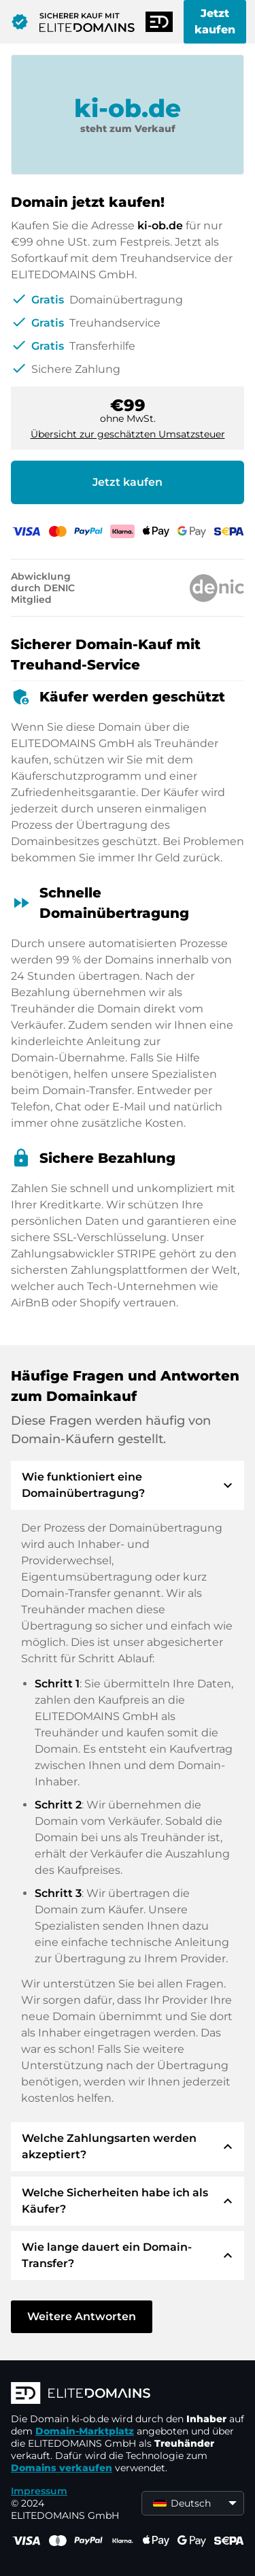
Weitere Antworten (81, 2316)
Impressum (39, 2491)
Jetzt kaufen (214, 21)
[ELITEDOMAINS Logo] (127, 2394)
